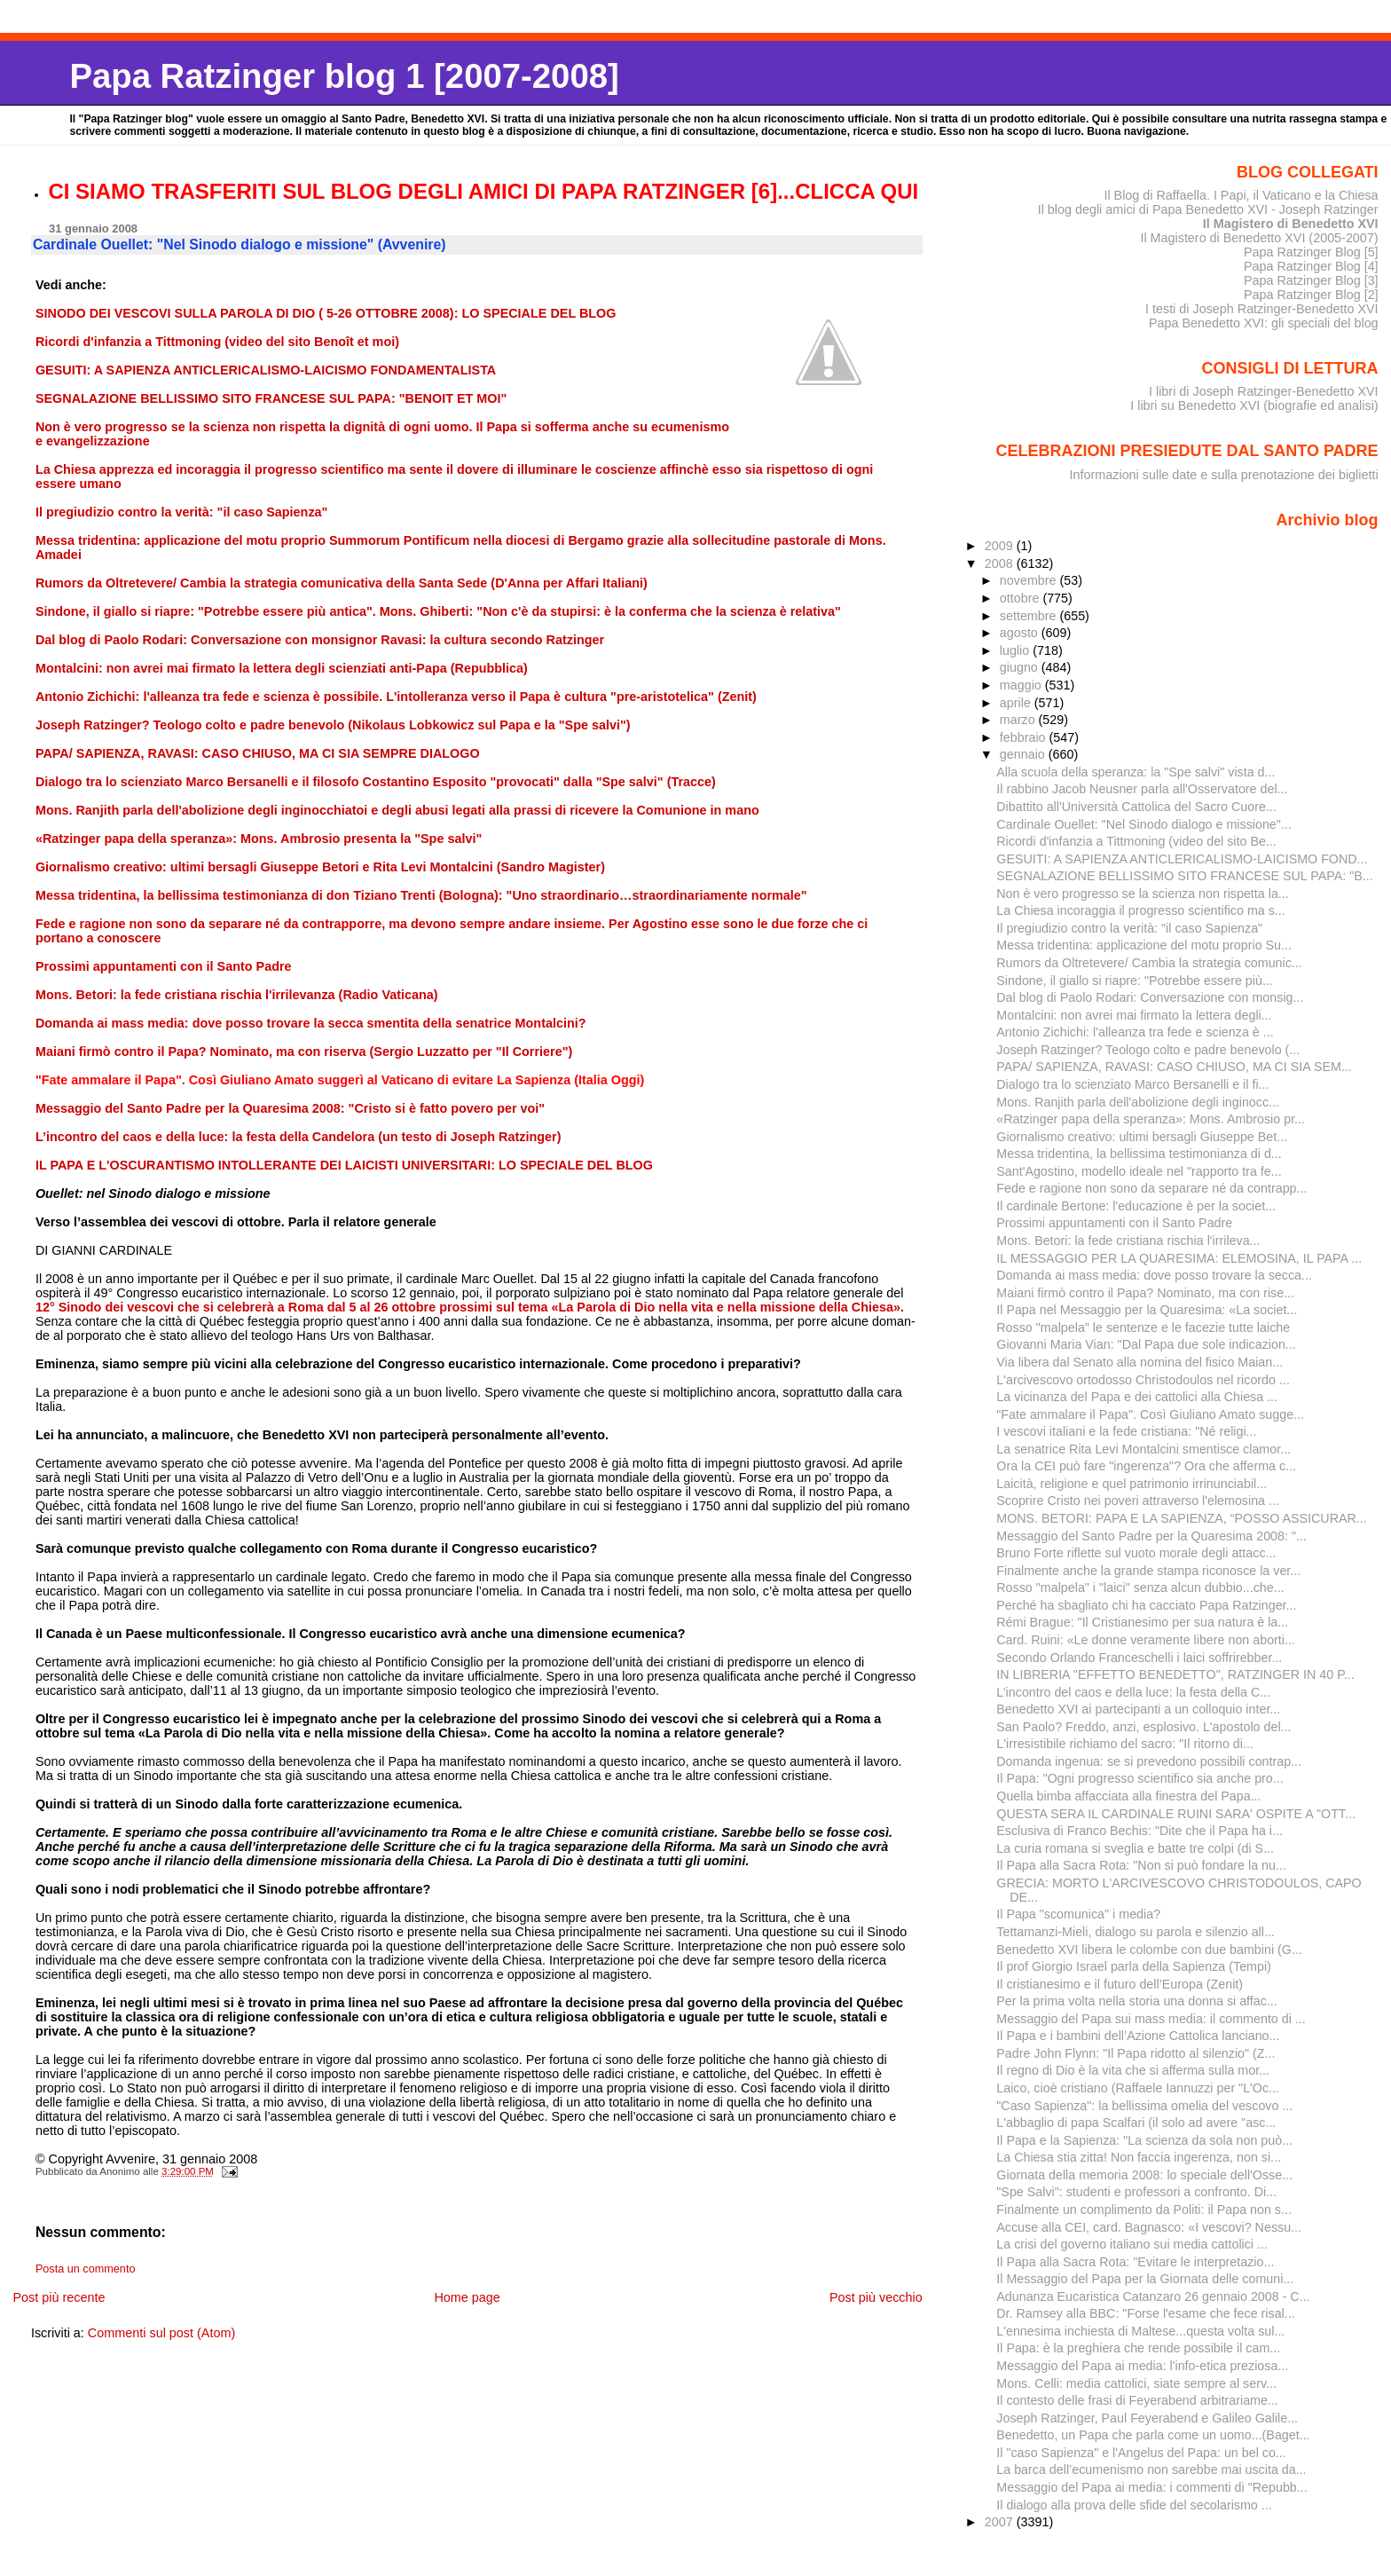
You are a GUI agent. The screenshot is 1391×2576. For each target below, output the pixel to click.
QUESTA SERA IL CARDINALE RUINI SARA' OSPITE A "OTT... (1176, 1814)
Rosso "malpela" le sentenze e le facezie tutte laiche (1143, 1327)
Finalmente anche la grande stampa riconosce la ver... (1148, 1571)
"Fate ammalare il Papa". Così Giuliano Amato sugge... (1150, 1414)
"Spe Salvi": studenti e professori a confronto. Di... (1136, 2192)
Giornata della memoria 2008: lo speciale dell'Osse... (1144, 2175)
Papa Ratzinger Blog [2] (1311, 295)
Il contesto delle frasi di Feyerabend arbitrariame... (1137, 2400)
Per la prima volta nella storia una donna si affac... (1136, 2001)
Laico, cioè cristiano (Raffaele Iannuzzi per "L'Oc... (1137, 2088)
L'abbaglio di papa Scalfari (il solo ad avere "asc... (1136, 2122)
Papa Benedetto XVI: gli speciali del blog (1264, 323)
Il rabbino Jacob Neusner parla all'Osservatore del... (1141, 789)
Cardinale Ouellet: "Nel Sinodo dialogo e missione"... (1143, 824)
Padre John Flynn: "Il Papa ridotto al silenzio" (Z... (1135, 2053)
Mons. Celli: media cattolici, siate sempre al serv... (1136, 2383)
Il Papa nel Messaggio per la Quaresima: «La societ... (1146, 1310)
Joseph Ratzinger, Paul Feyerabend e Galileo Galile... (1147, 2418)
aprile (1017, 703)
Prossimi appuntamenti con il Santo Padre (1114, 1223)
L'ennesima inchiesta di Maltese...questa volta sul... (1140, 2331)
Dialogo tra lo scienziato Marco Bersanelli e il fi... (1132, 1084)
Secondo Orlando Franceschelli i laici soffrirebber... (1139, 1657)
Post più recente (58, 2297)
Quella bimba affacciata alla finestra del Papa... (1128, 1796)
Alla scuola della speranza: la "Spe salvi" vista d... (1135, 772)
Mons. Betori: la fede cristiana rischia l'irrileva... (1128, 1240)
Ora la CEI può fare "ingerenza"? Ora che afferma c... (1146, 1466)
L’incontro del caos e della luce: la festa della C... (1133, 1692)
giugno (1020, 667)
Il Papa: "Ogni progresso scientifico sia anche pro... (1139, 1778)
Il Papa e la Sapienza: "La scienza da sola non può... (1144, 2140)
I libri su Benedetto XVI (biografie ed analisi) (1254, 405)
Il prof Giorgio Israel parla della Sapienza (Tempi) (1133, 1966)
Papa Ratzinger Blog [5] (1311, 252)
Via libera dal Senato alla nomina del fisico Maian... (1139, 1362)
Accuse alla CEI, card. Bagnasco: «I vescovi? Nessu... (1148, 2227)
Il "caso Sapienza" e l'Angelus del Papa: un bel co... (1140, 2453)
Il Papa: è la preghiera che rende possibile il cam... (1138, 2348)
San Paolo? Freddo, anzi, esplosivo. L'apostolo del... (1143, 1727)
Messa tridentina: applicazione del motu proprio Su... (1144, 945)
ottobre (1021, 598)
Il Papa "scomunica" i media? (1078, 1914)
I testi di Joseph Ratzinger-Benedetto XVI (1262, 309)
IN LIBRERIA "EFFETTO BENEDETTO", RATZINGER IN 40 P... (1175, 1674)
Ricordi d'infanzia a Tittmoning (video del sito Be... (1136, 841)
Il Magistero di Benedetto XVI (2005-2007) (1259, 238)
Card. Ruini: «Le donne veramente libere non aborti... (1145, 1640)
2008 (1001, 563)
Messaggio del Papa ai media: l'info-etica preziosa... (1142, 2366)
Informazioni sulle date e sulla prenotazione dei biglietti (1224, 475)
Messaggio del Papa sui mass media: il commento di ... (1150, 2019)
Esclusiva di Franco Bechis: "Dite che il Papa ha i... (1139, 1831)
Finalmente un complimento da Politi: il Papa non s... (1144, 2209)
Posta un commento (85, 2269)
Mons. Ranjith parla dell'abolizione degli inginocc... (1137, 1102)
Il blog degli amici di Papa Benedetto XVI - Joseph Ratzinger (1208, 209)
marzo (1019, 720)
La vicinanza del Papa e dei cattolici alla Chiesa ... (1136, 1397)
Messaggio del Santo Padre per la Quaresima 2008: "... (1151, 1536)
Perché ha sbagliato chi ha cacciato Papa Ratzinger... (1146, 1605)
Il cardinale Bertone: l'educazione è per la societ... (1136, 1206)
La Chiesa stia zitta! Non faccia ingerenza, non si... (1138, 2157)
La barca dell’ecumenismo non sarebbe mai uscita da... (1151, 2469)
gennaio (1024, 754)
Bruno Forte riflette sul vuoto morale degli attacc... (1136, 1553)
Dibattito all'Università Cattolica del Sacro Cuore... (1136, 807)
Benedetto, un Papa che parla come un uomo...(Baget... (1152, 2435)
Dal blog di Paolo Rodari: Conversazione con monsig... (1149, 997)
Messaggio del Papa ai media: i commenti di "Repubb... (1151, 2487)
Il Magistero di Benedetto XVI (1291, 224)
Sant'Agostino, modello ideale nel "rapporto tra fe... (1138, 1171)
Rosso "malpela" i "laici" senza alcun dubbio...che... (1140, 1587)
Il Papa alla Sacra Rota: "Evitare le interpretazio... (1135, 2262)
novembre (1030, 580)
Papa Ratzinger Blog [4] (1311, 266)
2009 (1001, 546)
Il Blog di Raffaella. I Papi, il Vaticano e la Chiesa (1241, 195)
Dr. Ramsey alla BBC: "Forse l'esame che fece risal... (1145, 2313)
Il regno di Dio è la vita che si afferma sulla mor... (1132, 2070)
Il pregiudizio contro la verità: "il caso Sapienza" (1129, 928)
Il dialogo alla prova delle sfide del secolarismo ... (1133, 2505)
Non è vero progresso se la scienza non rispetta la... (1142, 893)
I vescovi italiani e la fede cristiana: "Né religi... (1126, 1431)
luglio (1016, 650)
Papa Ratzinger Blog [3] (1311, 280)
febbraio (1024, 737)
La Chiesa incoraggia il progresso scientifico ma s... (1140, 910)
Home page (466, 2297)
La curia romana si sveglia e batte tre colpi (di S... (1135, 1848)
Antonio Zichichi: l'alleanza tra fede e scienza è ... (1134, 1032)
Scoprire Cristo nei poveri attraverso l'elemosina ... (1137, 1500)
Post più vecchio (876, 2297)
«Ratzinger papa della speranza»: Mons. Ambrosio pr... (1150, 1119)
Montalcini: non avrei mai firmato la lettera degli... (1133, 1015)
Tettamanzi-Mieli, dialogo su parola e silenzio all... (1135, 1932)
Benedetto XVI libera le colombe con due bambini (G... (1149, 1949)
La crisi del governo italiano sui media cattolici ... (1132, 2244)
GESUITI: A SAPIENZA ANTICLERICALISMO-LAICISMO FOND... (1181, 859)
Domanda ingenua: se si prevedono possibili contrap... (1148, 1761)
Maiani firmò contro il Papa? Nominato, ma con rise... (1145, 1293)
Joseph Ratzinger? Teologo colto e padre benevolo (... (1148, 1050)
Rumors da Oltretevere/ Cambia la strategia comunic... (1148, 963)
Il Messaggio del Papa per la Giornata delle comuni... (1144, 2279)
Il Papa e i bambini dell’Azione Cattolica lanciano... (1137, 2036)
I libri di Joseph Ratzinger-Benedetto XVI (1264, 391)
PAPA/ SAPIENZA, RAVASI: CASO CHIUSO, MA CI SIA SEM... (1174, 1067)
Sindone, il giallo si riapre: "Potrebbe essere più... (1134, 980)
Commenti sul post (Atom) (161, 2333)
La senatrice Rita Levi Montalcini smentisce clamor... (1143, 1449)
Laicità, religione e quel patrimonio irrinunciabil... (1131, 1484)
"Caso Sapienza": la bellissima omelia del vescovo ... (1144, 2106)
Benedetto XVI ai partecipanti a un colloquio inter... (1138, 1709)
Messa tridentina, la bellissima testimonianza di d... (1138, 1153)
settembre (1030, 616)
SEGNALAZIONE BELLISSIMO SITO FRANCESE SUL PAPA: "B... (1184, 876)
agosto (1020, 633)
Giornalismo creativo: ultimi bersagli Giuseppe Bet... (1141, 1137)
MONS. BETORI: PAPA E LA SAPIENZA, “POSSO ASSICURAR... (1181, 1518)
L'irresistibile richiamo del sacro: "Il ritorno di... (1124, 1744)
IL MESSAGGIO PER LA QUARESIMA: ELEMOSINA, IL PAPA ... (1179, 1258)
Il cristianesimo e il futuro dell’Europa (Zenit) (1119, 1984)
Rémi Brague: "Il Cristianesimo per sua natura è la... (1142, 1622)
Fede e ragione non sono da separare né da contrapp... (1151, 1188)
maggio (1022, 685)
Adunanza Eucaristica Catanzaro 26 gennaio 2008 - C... (1152, 2296)
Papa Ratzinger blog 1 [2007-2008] (343, 76)
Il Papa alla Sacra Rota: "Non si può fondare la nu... (1141, 1865)
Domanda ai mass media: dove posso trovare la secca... (1154, 1275)
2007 (1001, 2522)
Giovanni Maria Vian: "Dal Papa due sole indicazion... (1145, 1344)
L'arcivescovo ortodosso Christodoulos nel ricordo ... (1143, 1380)
